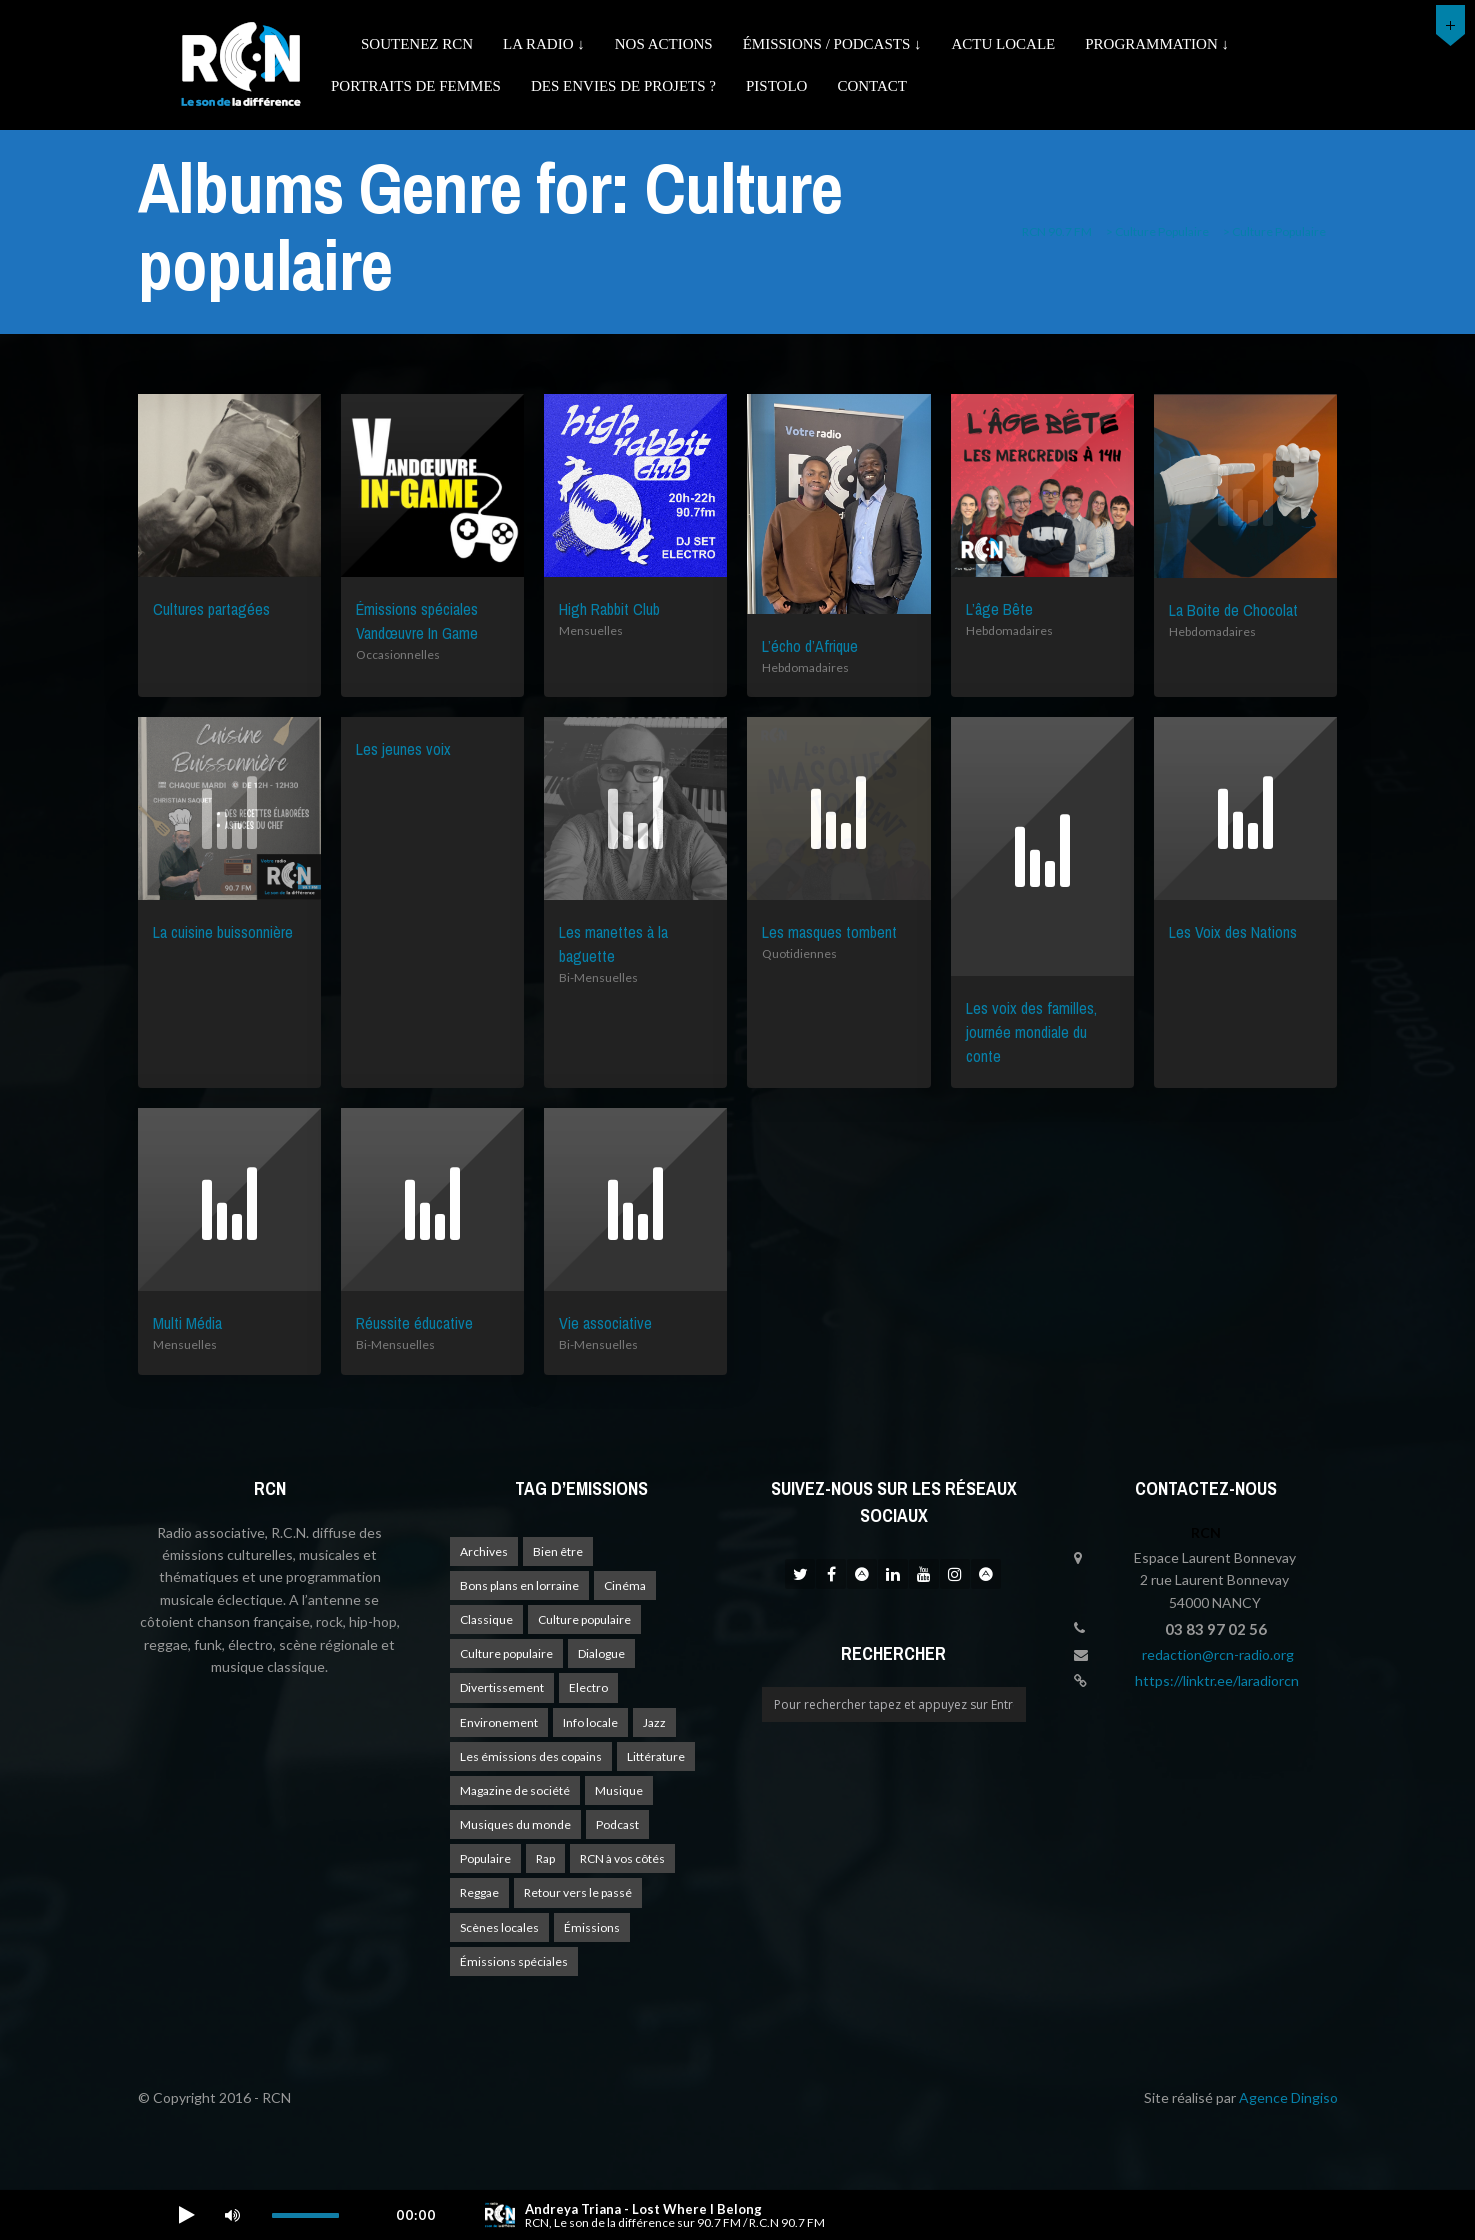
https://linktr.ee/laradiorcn (1217, 1680)
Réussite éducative (414, 1323)
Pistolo (776, 86)
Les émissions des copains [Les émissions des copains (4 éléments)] (531, 1756)
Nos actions (664, 44)
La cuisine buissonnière (223, 932)
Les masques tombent (829, 932)
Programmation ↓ (1157, 44)
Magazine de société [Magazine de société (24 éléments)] (515, 1790)
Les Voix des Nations (1233, 932)
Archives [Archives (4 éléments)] (484, 1551)
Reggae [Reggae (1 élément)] (479, 1892)
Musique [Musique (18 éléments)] (619, 1790)
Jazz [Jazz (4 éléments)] (654, 1722)
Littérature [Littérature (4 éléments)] (656, 1756)
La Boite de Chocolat (1233, 610)
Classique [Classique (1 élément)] (486, 1619)
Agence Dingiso (1288, 2097)
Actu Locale (1004, 44)
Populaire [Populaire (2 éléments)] (485, 1858)
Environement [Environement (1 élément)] (499, 1722)
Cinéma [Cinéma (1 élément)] (625, 1585)
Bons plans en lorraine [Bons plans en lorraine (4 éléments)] (519, 1585)
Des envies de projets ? (623, 86)
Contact (872, 86)
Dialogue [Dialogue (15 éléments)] (601, 1653)
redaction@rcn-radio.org (1218, 1654)
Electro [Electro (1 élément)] (588, 1687)
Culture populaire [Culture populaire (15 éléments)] (506, 1653)
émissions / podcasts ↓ (832, 44)
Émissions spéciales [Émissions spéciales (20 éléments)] (514, 1961)
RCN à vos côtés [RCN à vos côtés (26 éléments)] (622, 1858)
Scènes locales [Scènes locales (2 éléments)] (499, 1927)
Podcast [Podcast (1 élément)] (617, 1824)
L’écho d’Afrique (810, 646)
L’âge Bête (999, 609)
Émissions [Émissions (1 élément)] (592, 1927)
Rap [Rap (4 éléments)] (545, 1858)
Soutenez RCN (417, 44)
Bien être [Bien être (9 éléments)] (558, 1551)
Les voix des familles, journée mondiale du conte (1031, 1032)
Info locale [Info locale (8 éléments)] (590, 1722)
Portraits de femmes (416, 86)
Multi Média (187, 1323)
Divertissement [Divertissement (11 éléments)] (502, 1687)
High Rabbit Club (609, 609)
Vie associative (605, 1323)
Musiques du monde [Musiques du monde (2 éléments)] (515, 1824)
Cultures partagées (211, 609)
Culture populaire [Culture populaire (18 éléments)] (584, 1619)
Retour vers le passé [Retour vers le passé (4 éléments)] (578, 1892)
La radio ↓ (544, 44)
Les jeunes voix (403, 749)
